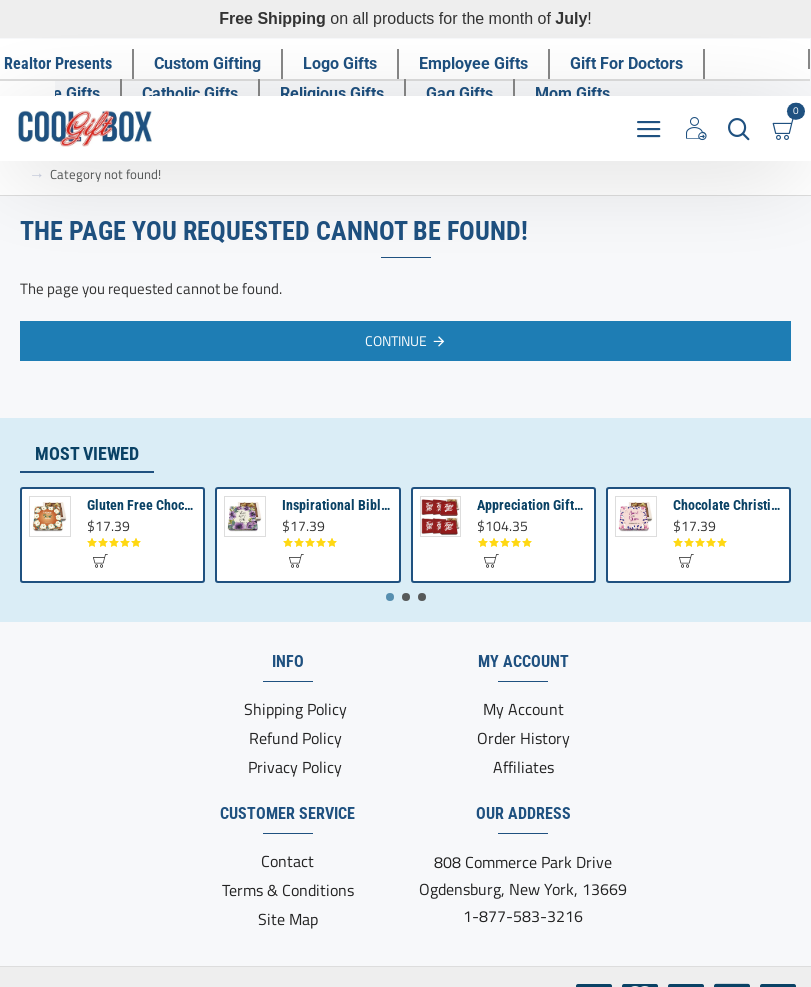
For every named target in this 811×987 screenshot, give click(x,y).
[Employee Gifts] (474, 63)
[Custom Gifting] (208, 63)
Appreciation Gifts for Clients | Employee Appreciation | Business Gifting (531, 505)
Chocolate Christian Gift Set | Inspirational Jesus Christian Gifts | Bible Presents (727, 505)
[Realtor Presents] (59, 63)
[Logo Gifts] (341, 63)
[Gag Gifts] (460, 93)
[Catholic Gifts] (191, 93)
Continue (396, 339)
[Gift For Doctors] (627, 63)
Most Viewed (87, 453)
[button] (99, 560)
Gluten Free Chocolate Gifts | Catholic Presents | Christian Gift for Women (141, 505)
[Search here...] (738, 127)
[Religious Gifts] (333, 93)
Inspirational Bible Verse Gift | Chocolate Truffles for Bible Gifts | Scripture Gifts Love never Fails (336, 505)
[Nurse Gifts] (60, 93)
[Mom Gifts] (573, 93)
